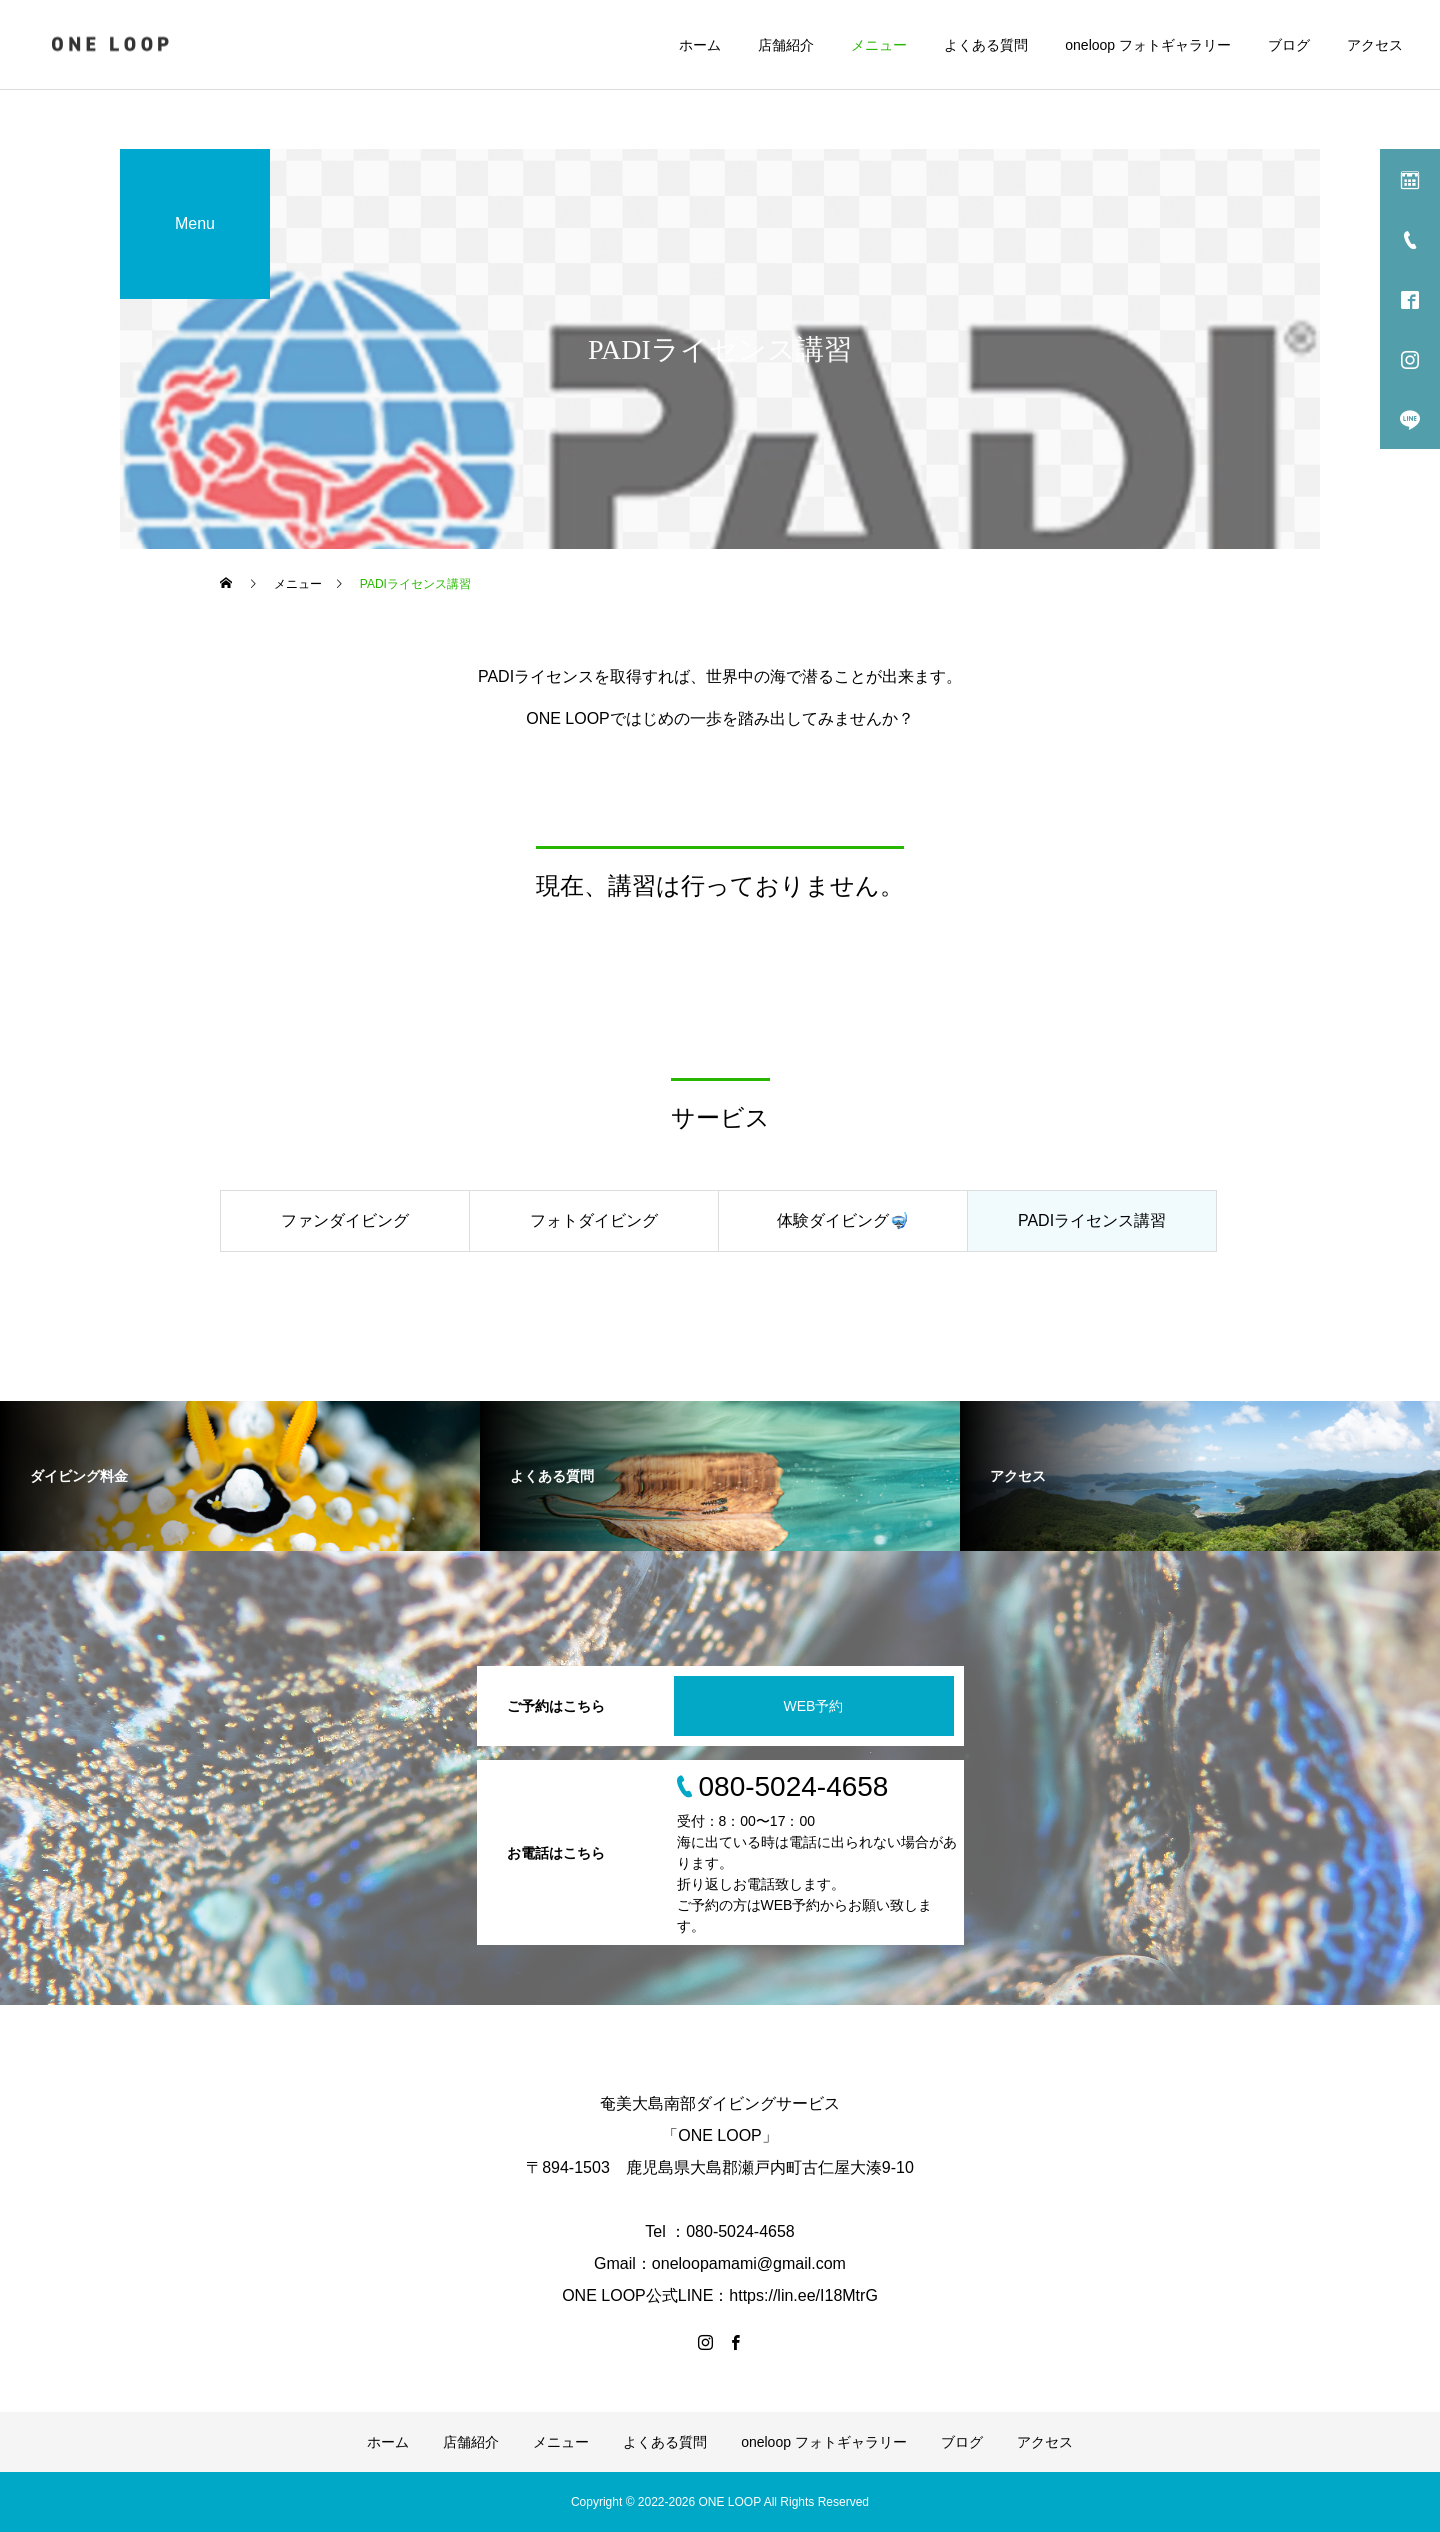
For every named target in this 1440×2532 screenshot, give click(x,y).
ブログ (1289, 45)
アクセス (1375, 45)
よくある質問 (986, 45)
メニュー (879, 45)
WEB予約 (814, 1706)
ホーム (700, 45)
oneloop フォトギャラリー (1148, 45)
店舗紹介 (786, 45)
